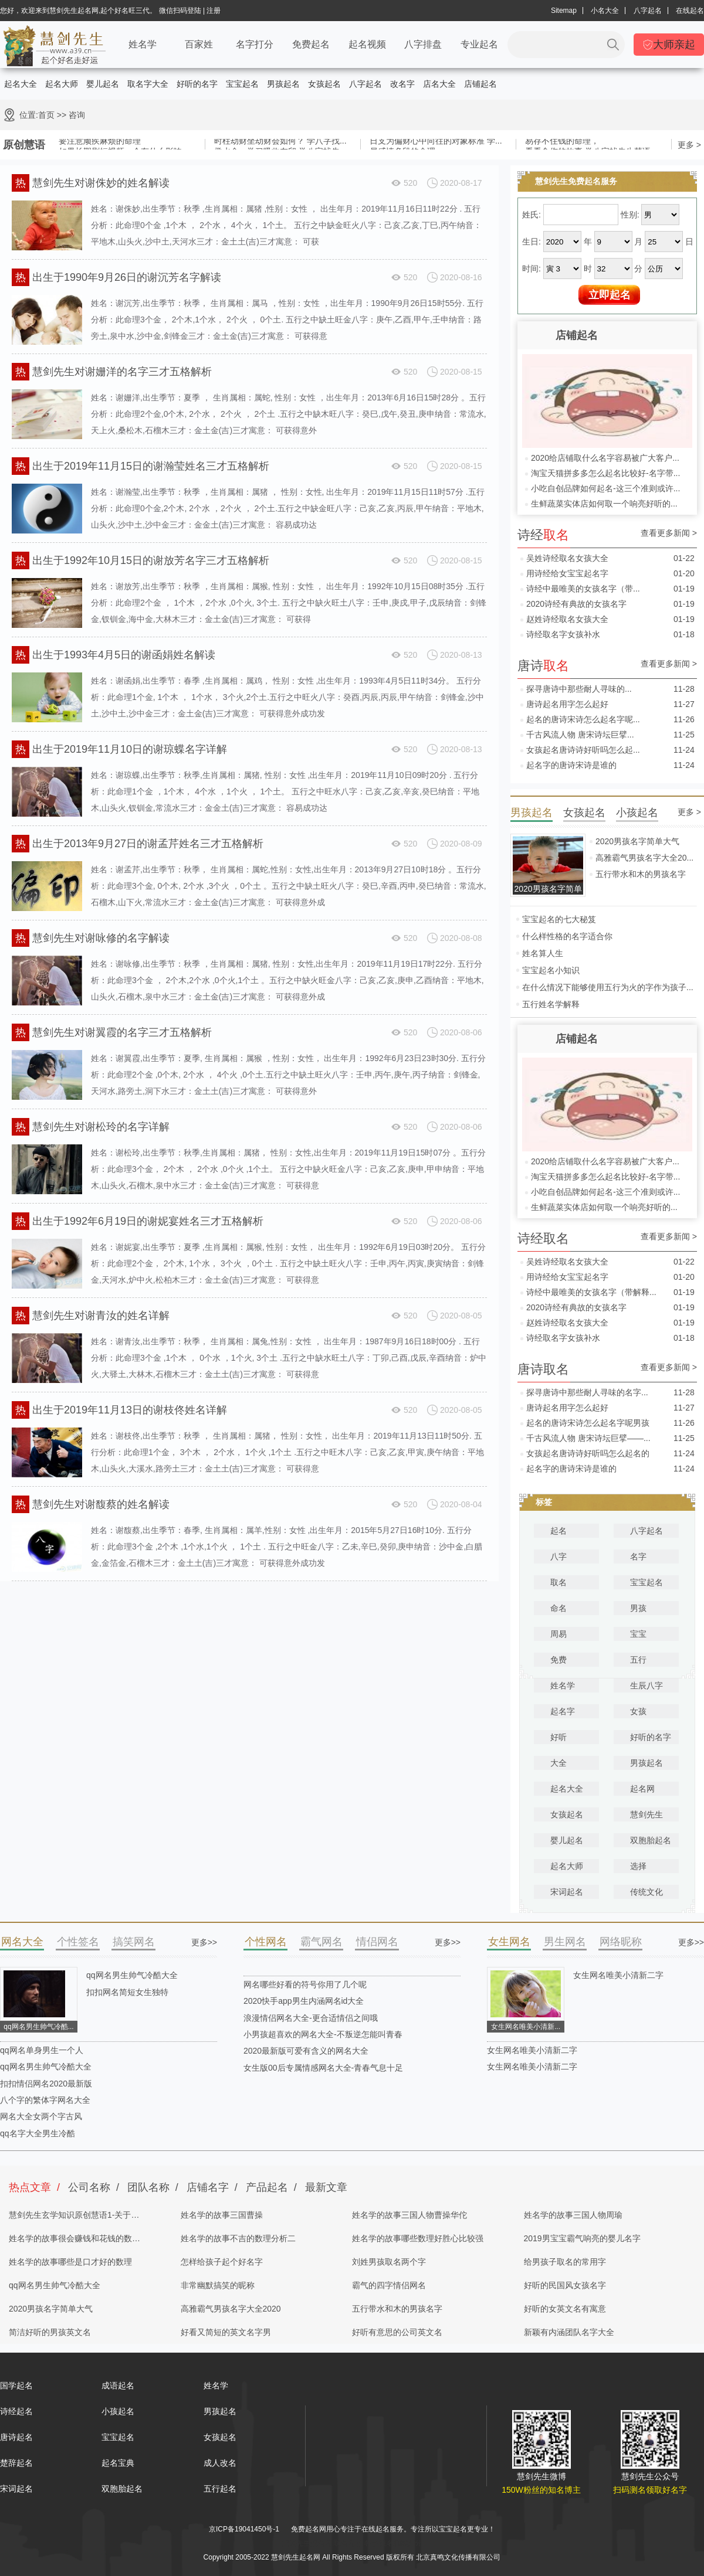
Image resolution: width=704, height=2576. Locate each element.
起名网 (642, 1788)
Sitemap (564, 10)
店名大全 (439, 84)
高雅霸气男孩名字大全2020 (231, 2308)
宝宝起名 (242, 84)
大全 (558, 1763)
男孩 (638, 1608)
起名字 (562, 1711)
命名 (558, 1608)
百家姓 (199, 44)
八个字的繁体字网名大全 (45, 2100)
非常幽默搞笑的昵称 (218, 2285)
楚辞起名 (16, 2463)
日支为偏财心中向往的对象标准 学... (436, 141)
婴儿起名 (102, 84)
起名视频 (367, 44)
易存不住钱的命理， (562, 141)
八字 (558, 1556)
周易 (558, 1634)
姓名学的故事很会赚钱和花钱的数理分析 (74, 2242)
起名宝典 (117, 2463)
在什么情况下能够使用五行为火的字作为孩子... (607, 987)
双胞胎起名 (650, 1840)
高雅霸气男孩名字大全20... (644, 857)
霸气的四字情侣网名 (389, 2285)
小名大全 (605, 10)
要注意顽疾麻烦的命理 (100, 141)
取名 (558, 1582)
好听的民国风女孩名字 (565, 2285)
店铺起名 (480, 84)
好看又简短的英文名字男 (226, 2332)
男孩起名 (283, 84)
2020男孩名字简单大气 (637, 841)
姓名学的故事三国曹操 (222, 2215)
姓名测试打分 (401, 2543)
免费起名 (311, 44)
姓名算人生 (542, 953)
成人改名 (220, 2463)
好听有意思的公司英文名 (397, 2332)
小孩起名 (117, 2411)
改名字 (402, 84)
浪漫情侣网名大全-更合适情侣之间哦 (310, 2018)
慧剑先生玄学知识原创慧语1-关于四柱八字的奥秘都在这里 (74, 2218)
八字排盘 (423, 44)
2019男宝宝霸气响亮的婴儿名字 (582, 2238)
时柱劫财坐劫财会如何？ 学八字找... (280, 141)
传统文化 (646, 1892)
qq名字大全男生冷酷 (37, 2133)
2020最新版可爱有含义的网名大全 (305, 2050)
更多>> (204, 1942)
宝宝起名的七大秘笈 (559, 919)
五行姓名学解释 (551, 1004)
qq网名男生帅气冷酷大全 (132, 1975)
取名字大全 (147, 84)
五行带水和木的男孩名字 (640, 874)
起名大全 (20, 84)
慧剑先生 (646, 1814)
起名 (558, 1530)
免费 (558, 1659)
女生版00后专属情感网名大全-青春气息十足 (323, 2067)
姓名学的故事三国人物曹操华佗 (409, 2215)
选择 (638, 1866)
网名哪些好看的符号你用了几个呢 (305, 1984)
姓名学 (142, 44)
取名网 (343, 2543)
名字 (638, 1556)
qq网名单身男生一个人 (41, 2050)
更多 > (689, 144)
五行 (638, 1659)
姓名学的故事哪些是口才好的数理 (70, 2261)
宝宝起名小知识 (551, 970)
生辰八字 (646, 1685)
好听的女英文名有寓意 (565, 2308)
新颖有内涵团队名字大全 (569, 2332)
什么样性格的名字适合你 (567, 936)
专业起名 (479, 44)
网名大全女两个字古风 (41, 2116)
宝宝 (638, 1634)
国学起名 (16, 2385)
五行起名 (220, 2489)
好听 (558, 1737)
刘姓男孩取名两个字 (389, 2261)
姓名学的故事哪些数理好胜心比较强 (417, 2238)
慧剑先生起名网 (306, 2543)
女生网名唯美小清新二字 (618, 1975)
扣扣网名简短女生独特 (127, 1992)
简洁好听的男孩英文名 (50, 2332)
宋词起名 (566, 1892)
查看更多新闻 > (669, 533)
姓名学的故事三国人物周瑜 (573, 2215)
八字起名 (648, 10)
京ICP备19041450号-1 (244, 2529)
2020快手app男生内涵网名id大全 (303, 2001)
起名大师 (61, 84)
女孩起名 (324, 84)
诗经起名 (16, 2411)
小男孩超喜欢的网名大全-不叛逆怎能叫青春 (322, 2034)
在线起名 (690, 10)
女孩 (638, 1711)
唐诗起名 (16, 2437)
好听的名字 (197, 84)
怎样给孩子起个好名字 (222, 2261)
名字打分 (254, 44)
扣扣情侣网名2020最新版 (46, 2083)
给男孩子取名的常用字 (565, 2261)
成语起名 (117, 2385)
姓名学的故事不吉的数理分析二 (238, 2238)
